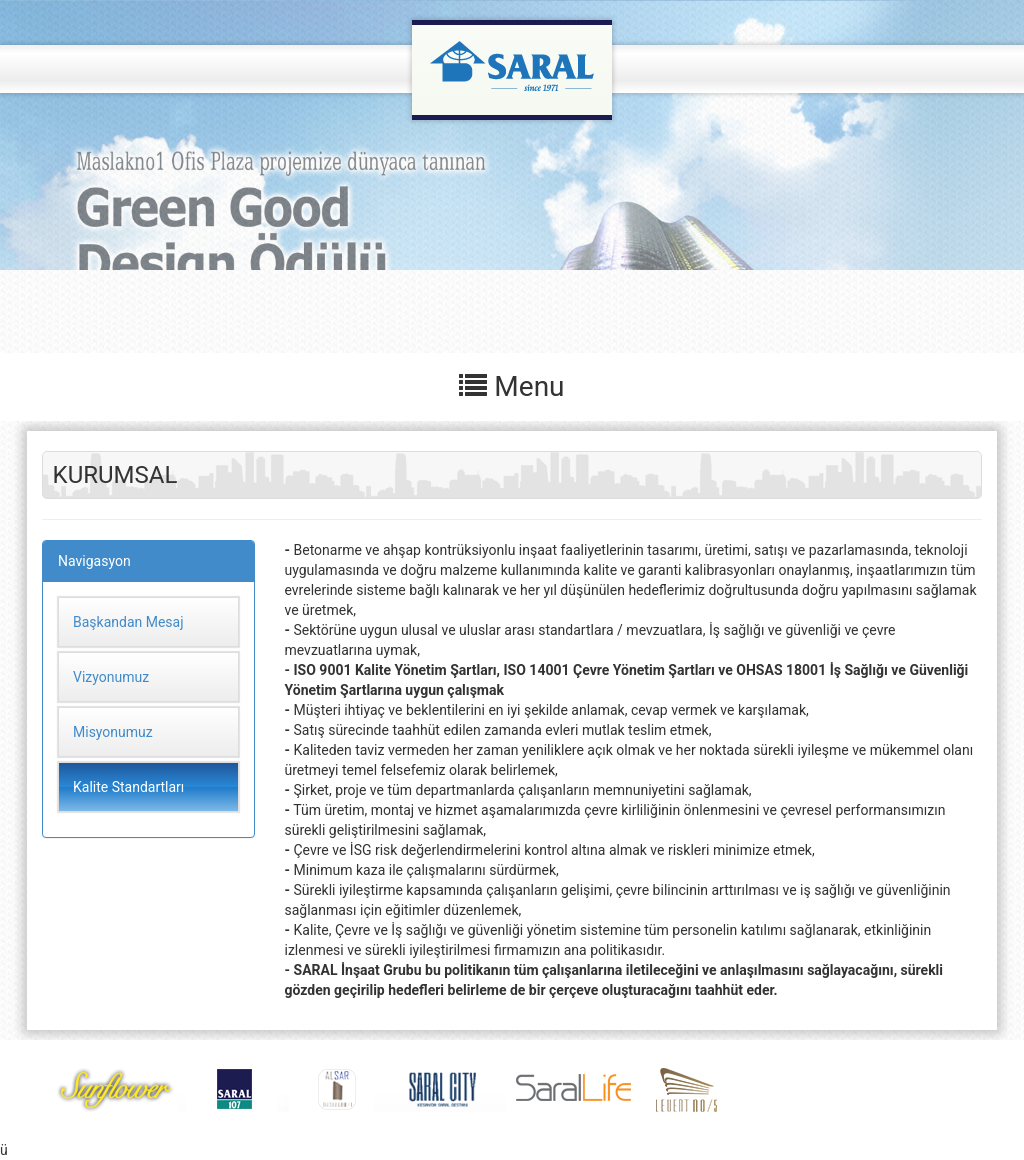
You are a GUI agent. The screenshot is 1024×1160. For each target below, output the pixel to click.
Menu (511, 386)
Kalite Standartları (128, 787)
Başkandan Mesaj (128, 622)
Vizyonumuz (111, 677)
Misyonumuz (113, 732)
